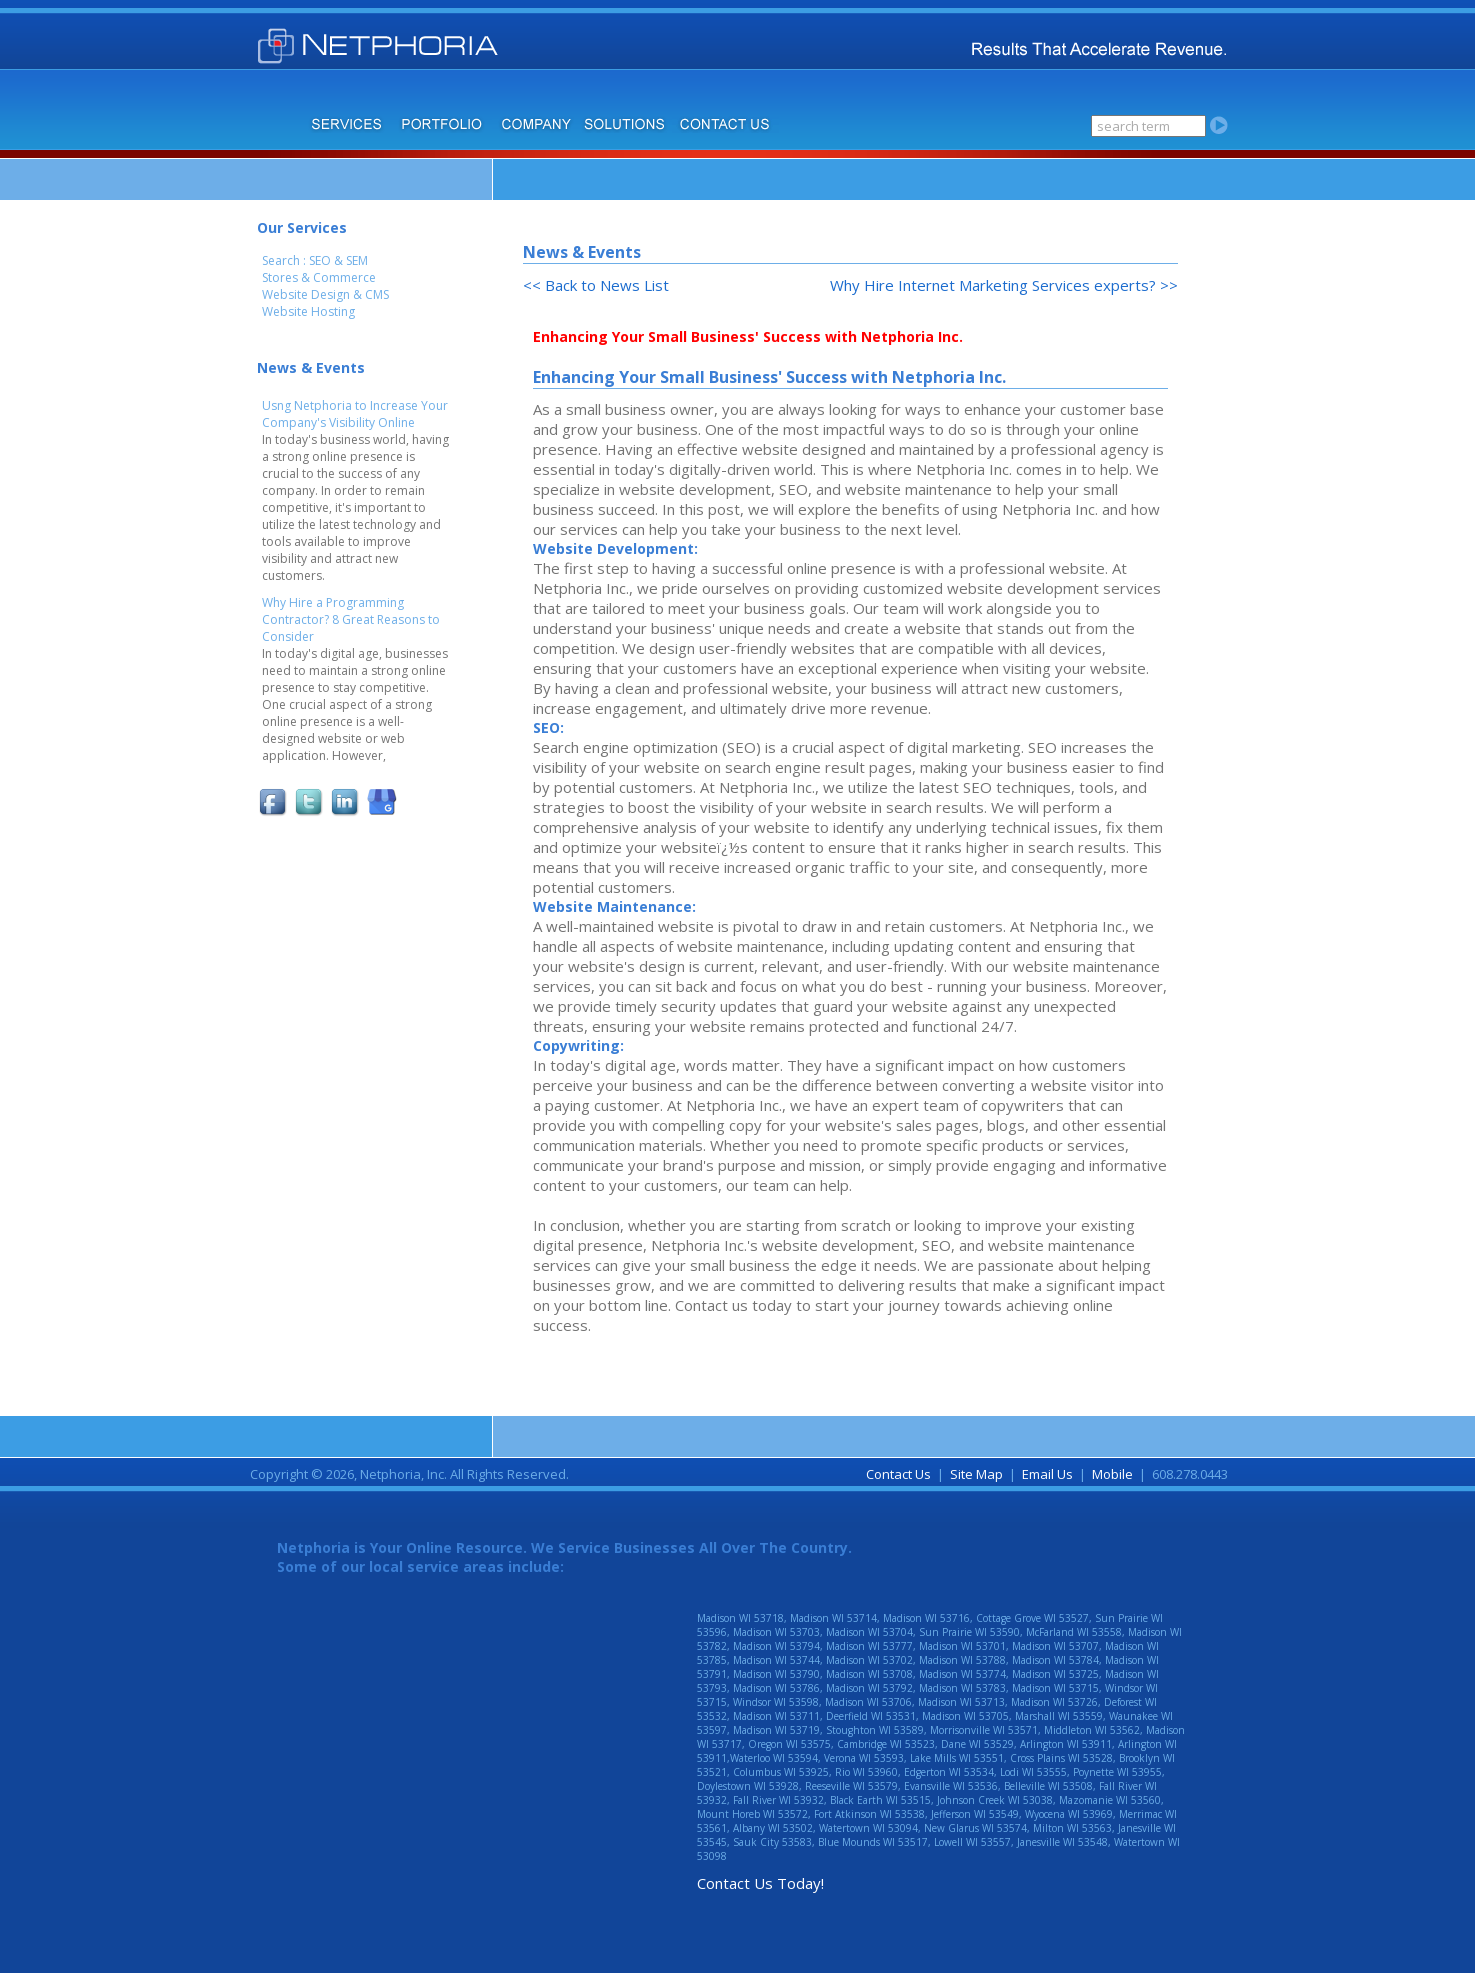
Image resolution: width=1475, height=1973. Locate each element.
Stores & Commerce (319, 277)
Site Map (976, 1474)
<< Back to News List (596, 285)
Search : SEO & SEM (315, 260)
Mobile (1112, 1474)
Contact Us (898, 1474)
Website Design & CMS (325, 294)
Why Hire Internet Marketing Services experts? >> (1004, 285)
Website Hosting (308, 311)
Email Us (1047, 1474)
